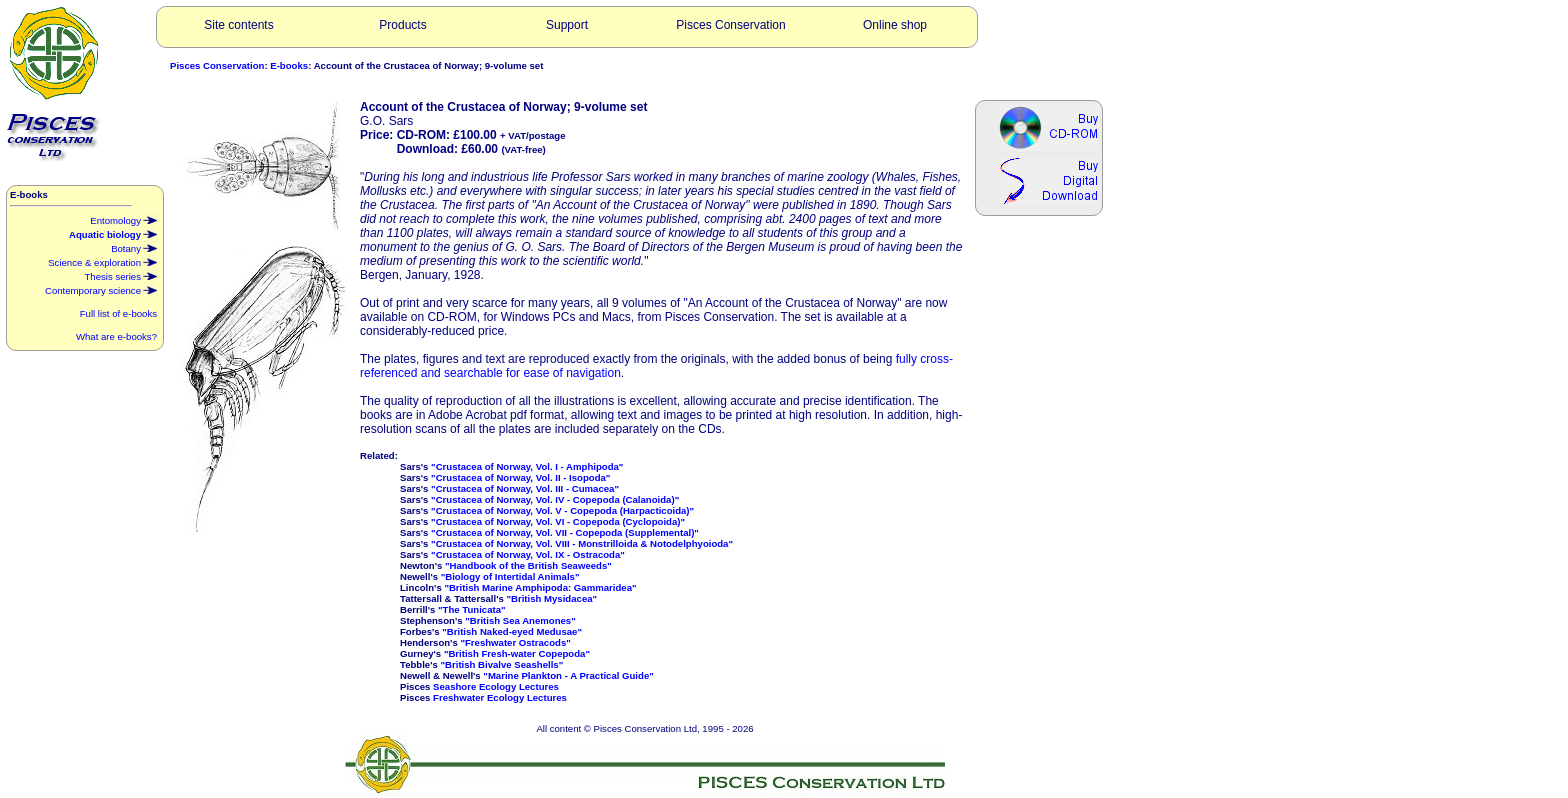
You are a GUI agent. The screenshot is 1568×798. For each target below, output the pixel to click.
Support (567, 25)
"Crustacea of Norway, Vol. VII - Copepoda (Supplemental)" (565, 532)
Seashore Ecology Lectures (496, 686)
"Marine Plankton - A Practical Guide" (568, 675)
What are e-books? (116, 336)
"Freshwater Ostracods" (515, 642)
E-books (289, 65)
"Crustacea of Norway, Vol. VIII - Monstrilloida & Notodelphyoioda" (582, 543)
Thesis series (120, 275)
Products (402, 25)
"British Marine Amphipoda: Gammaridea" (540, 587)
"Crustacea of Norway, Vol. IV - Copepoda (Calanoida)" (555, 499)
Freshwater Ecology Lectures (500, 697)
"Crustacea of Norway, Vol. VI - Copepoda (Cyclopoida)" (558, 521)
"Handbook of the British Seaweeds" (528, 565)
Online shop (895, 25)
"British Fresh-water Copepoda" (517, 653)
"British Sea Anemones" (520, 620)
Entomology (123, 219)
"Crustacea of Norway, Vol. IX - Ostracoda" (528, 554)
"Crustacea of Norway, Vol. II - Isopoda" (520, 477)
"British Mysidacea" (551, 598)
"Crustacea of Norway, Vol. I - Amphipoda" (527, 466)
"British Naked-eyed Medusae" (512, 631)
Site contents (238, 25)
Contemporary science (101, 289)
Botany (134, 247)
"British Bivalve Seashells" (502, 664)
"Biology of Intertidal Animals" (510, 576)
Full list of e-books (118, 313)
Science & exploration (102, 261)
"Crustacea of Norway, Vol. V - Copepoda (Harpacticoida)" (562, 510)
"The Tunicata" (472, 609)
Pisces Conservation (730, 25)
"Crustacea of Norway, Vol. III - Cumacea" (525, 488)
